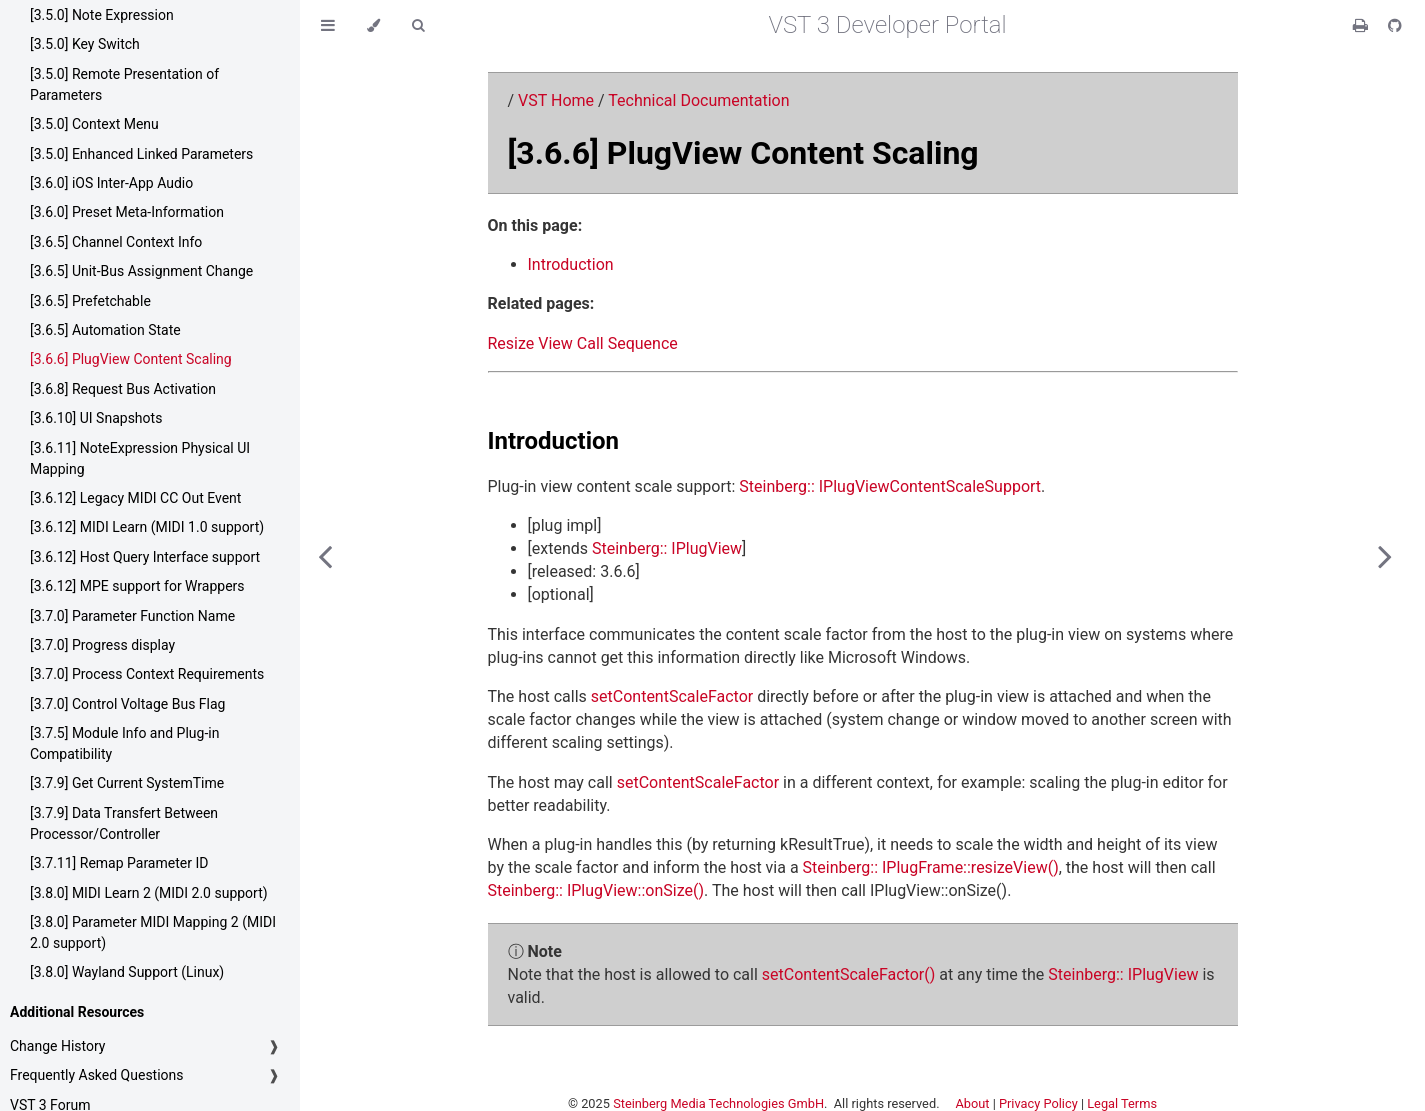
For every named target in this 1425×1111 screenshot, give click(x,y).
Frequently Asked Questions (97, 1075)
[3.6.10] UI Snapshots (96, 418)
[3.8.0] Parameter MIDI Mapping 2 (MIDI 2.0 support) (153, 932)
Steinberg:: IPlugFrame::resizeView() (931, 867)
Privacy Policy (1038, 1103)
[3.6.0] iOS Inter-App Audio (111, 183)
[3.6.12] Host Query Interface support (145, 557)
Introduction (571, 264)
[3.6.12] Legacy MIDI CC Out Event (135, 498)
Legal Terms (1122, 1103)
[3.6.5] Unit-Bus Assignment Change (141, 271)
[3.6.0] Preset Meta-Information (127, 212)
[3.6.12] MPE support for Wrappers (137, 586)
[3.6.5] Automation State (105, 330)
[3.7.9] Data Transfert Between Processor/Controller (124, 823)
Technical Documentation (698, 100)
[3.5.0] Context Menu (94, 124)
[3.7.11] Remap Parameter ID (119, 863)
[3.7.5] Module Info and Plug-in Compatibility (124, 743)
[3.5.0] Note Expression (102, 15)
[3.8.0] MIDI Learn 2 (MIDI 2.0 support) (149, 893)
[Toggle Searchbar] (418, 25)
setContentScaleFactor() (848, 974)
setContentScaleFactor (672, 696)
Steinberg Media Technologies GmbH (718, 1103)
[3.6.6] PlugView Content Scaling (131, 359)
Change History (57, 1046)
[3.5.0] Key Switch (85, 44)
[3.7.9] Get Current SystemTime (127, 783)
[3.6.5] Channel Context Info (116, 242)
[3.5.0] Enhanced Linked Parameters (141, 154)
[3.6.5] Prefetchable (90, 301)
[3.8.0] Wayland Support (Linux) (127, 972)
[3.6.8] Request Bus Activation (123, 389)
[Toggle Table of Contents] (328, 25)
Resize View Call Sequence (583, 343)
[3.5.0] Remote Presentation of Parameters (124, 84)
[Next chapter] (1385, 555)
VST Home (556, 100)
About (972, 1103)
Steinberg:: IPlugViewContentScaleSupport (890, 486)
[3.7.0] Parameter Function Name (132, 616)
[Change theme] (373, 25)
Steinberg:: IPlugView (667, 548)
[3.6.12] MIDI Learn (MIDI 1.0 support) (147, 527)
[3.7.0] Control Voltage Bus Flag (127, 704)
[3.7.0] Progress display (102, 645)
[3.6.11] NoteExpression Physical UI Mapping (140, 458)
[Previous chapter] (325, 555)
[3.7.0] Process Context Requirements (147, 674)
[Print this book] (1362, 25)
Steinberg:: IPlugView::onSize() (596, 890)
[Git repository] (1395, 25)
